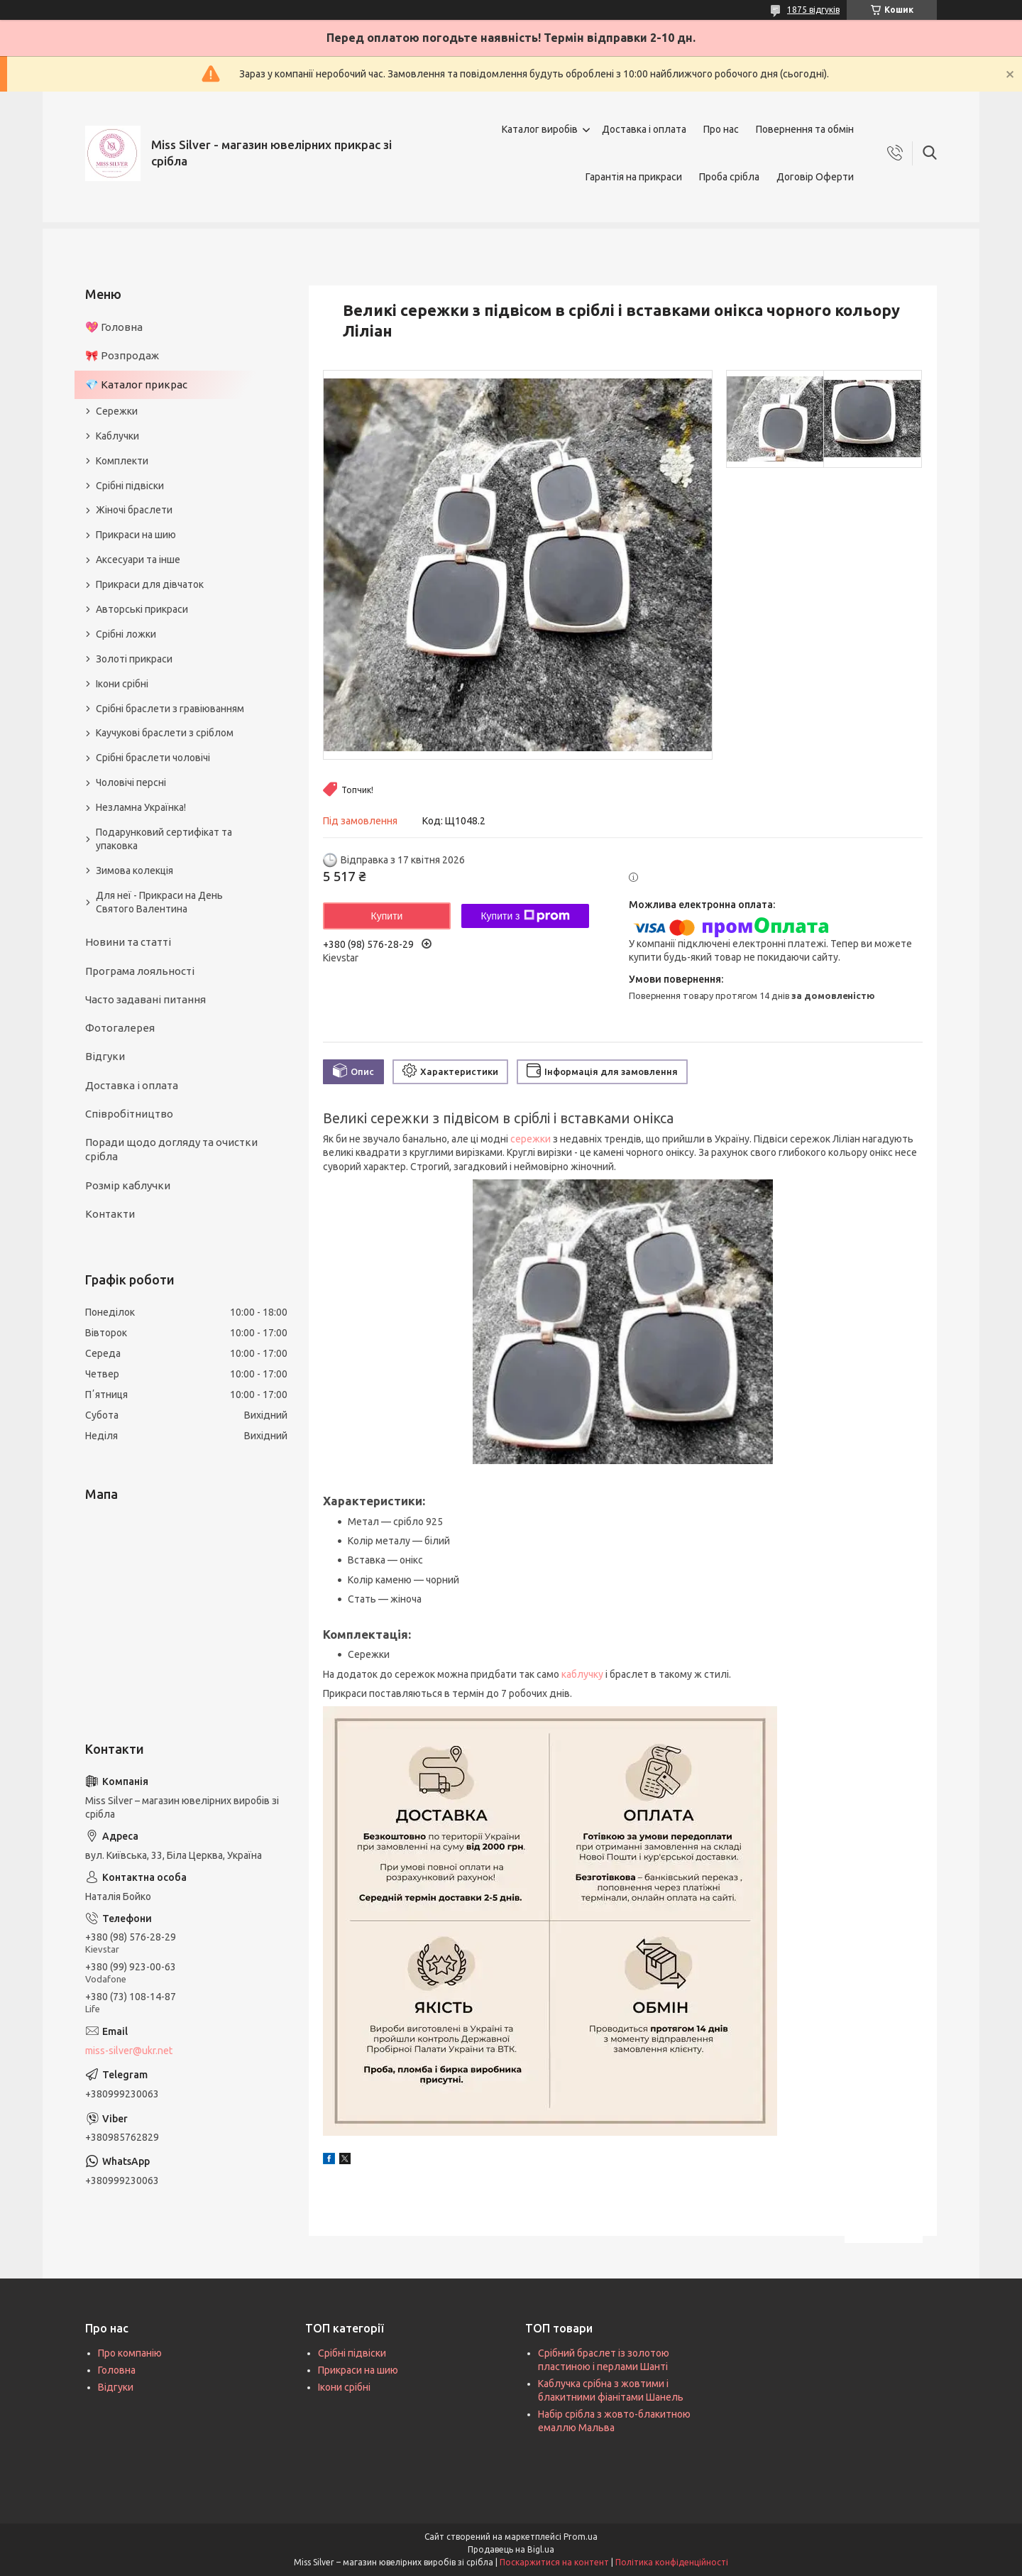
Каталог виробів (540, 129)
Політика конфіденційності (671, 2562)
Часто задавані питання (145, 999)
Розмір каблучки (127, 1185)
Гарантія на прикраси (634, 176)
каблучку (582, 1674)
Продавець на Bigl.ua (511, 2549)
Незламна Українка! (141, 807)
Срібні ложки (126, 634)
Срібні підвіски (130, 485)
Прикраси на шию (136, 534)
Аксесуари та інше (138, 559)
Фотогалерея (120, 1028)
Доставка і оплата (644, 129)
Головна (117, 2370)
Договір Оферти (815, 176)
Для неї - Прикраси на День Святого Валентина (159, 902)
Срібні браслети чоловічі (153, 757)
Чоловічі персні (131, 782)
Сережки (117, 411)
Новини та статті (128, 942)
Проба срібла (729, 176)
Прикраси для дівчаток (150, 584)
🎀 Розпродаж (122, 355)
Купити (387, 916)
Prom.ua (581, 2536)
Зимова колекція (134, 870)
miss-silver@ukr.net (128, 2050)
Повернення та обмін (805, 129)
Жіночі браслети (134, 509)
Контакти (110, 1214)
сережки (530, 1139)
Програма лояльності (139, 971)
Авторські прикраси (142, 609)
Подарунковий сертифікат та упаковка (164, 838)
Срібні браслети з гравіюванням (170, 708)
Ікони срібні (122, 683)
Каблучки (117, 436)
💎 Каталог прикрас (136, 384)
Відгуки (105, 1056)
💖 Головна (114, 327)
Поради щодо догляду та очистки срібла (171, 1149)
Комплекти (122, 460)
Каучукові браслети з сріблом (164, 732)
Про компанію (130, 2353)
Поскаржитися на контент (554, 2562)
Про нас (721, 129)
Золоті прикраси (134, 659)
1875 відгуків (813, 9)
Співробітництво (129, 1114)
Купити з (524, 916)
